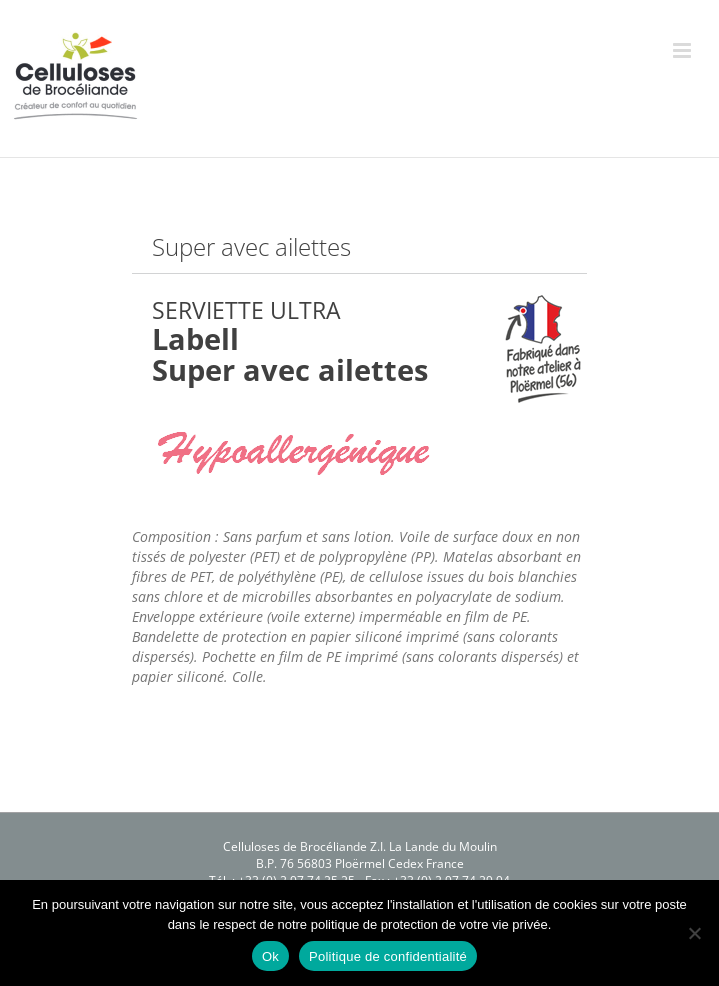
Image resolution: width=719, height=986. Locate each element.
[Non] (694, 933)
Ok (270, 956)
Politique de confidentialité (388, 956)
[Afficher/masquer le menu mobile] (683, 50)
